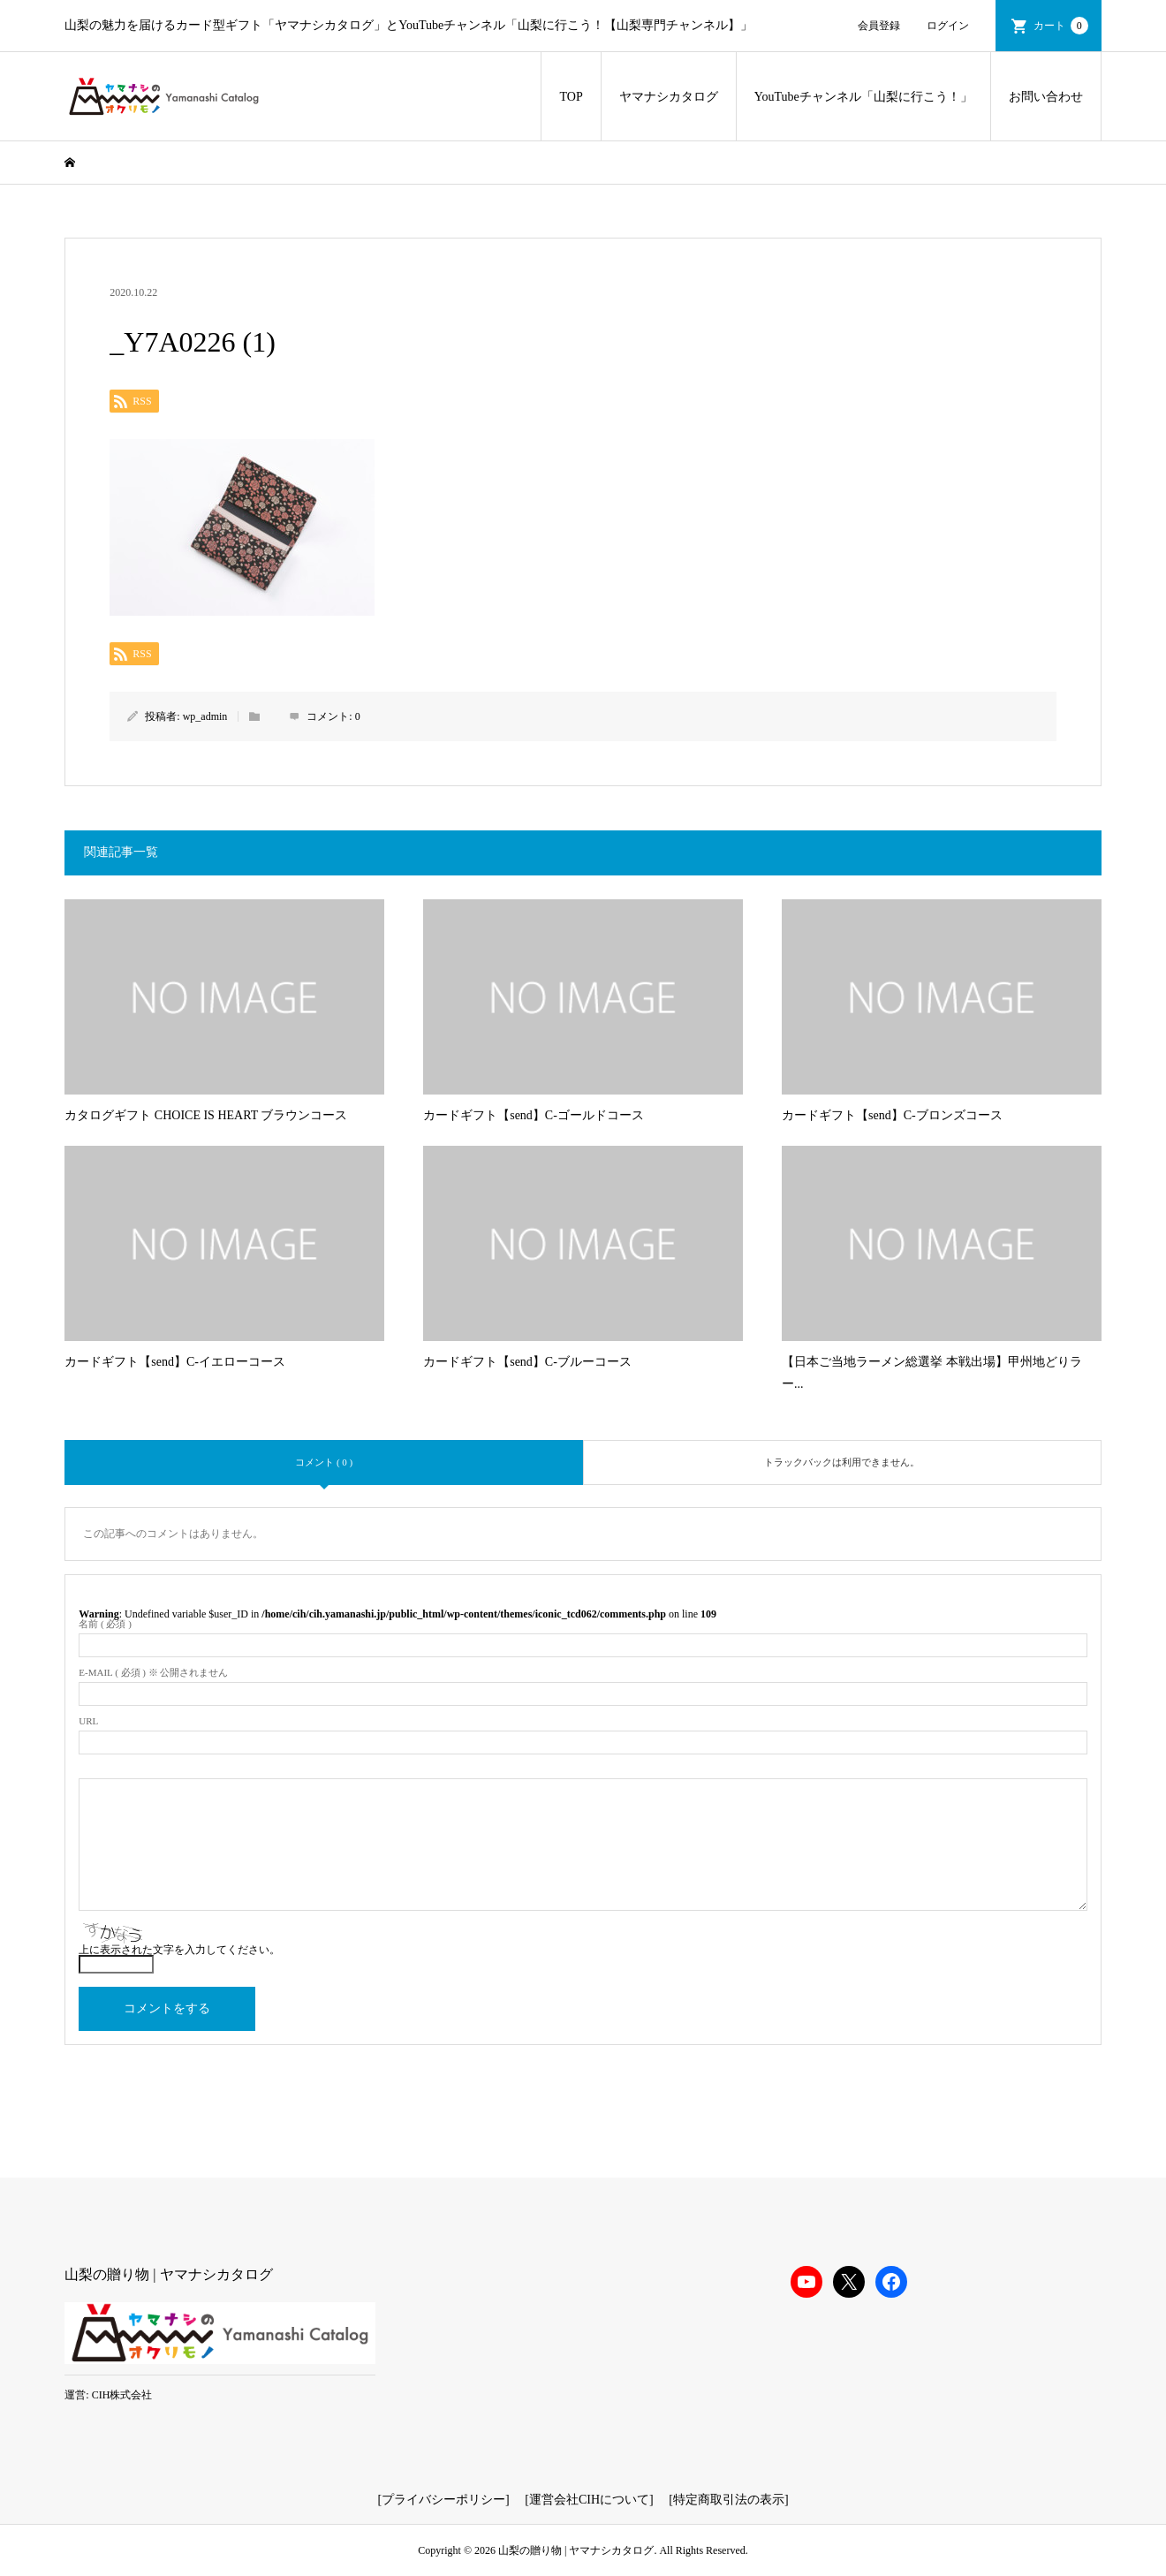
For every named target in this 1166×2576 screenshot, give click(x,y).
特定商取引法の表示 (728, 2499)
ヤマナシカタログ (668, 96)
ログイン (948, 25)
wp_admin (205, 716)
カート (1061, 25)
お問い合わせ (1046, 96)
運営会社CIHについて (589, 2499)
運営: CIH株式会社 (108, 2395)
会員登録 (879, 25)
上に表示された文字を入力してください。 (179, 1949)
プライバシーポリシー (443, 2499)
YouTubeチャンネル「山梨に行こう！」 (863, 96)
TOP (570, 96)
